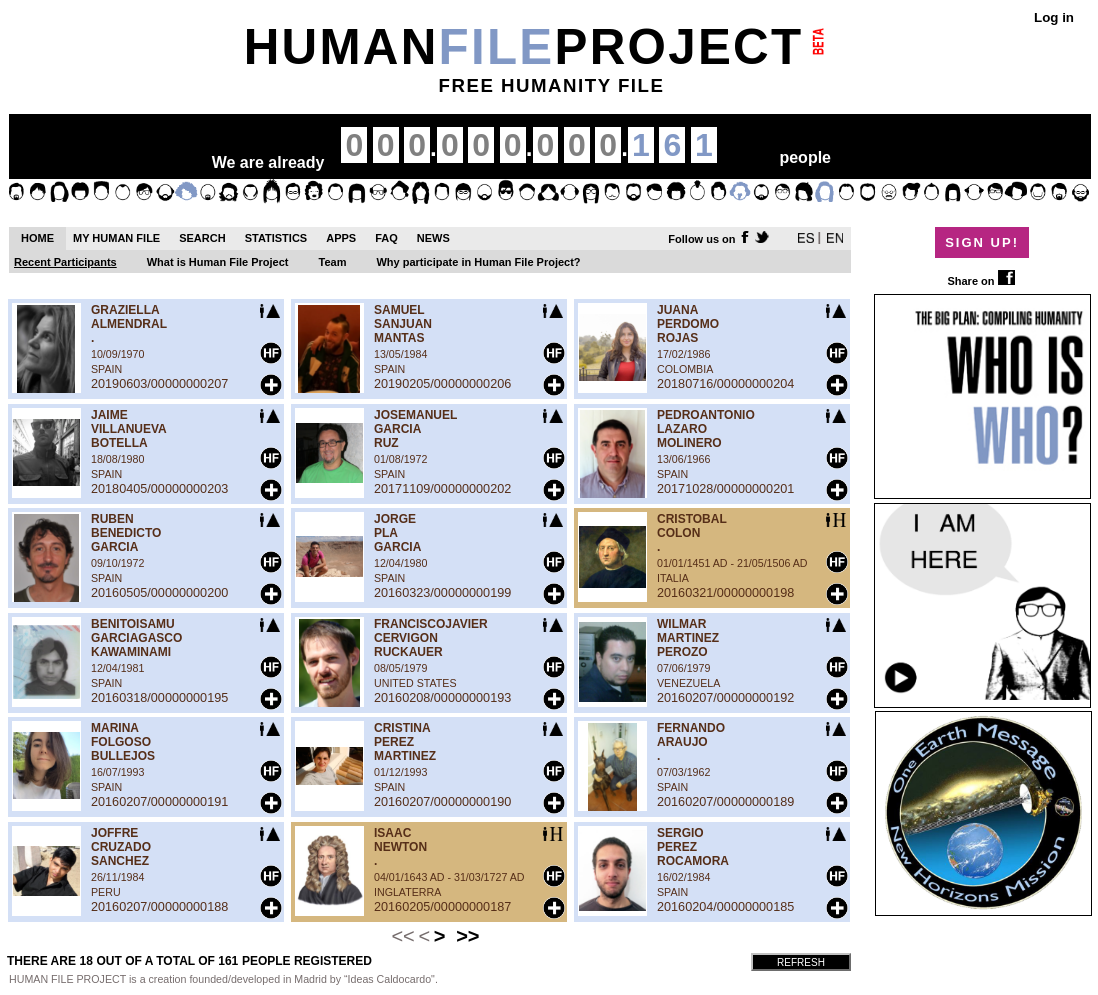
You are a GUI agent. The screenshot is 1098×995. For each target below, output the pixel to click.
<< (402, 936)
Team (333, 262)
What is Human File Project (218, 262)
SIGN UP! (982, 242)
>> (467, 936)
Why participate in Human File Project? (478, 262)
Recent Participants (65, 262)
